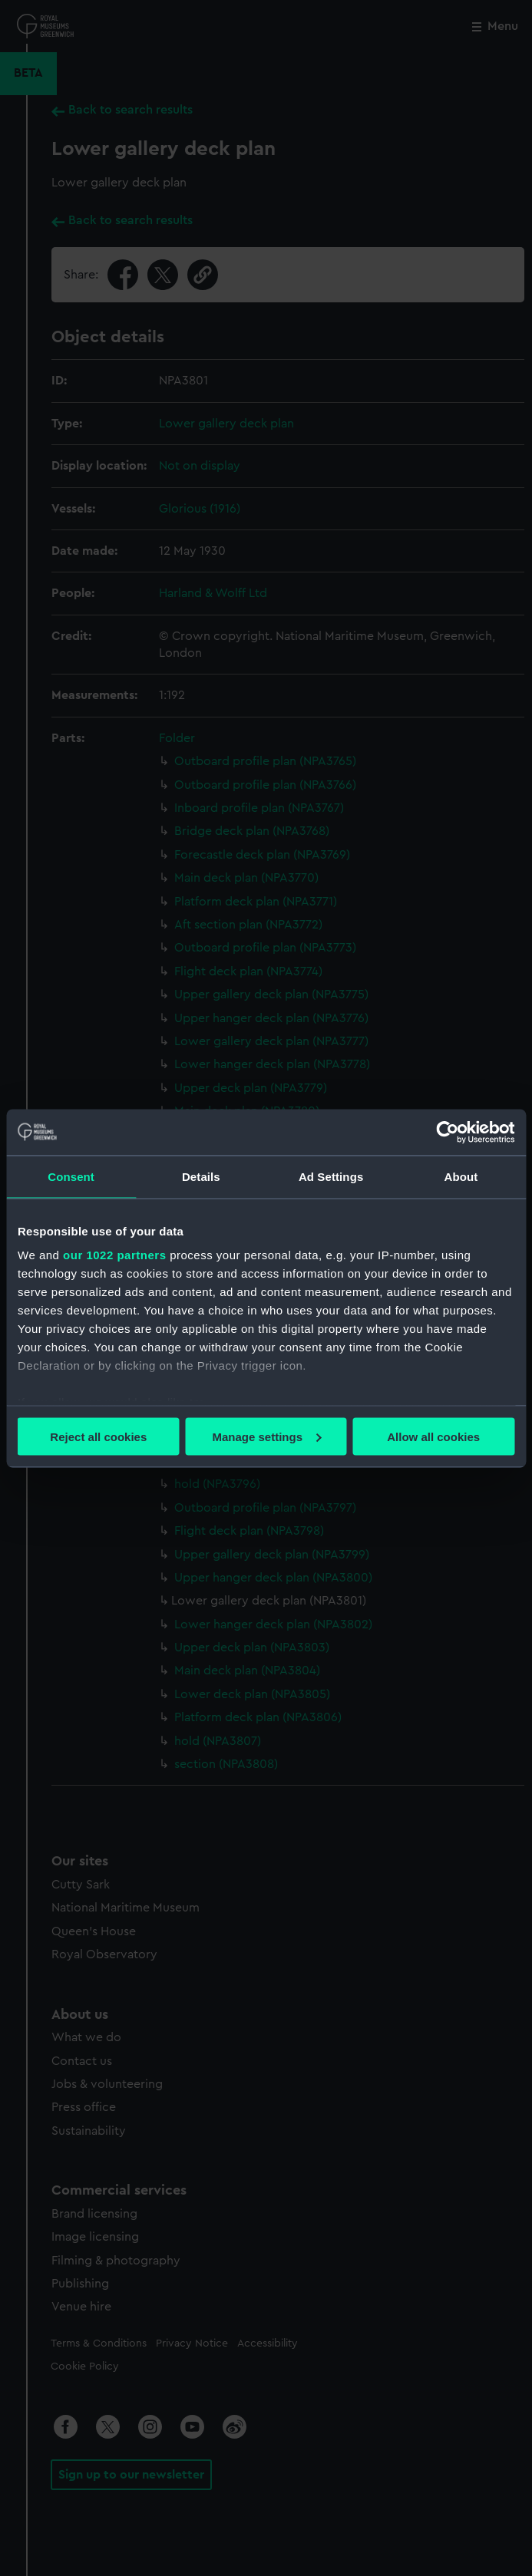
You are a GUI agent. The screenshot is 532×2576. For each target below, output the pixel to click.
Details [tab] (201, 1175)
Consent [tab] (71, 1175)
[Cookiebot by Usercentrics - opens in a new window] (447, 1131)
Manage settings (266, 1436)
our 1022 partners (114, 1255)
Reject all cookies (98, 1436)
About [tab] (460, 1175)
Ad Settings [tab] (331, 1175)
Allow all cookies (433, 1436)
